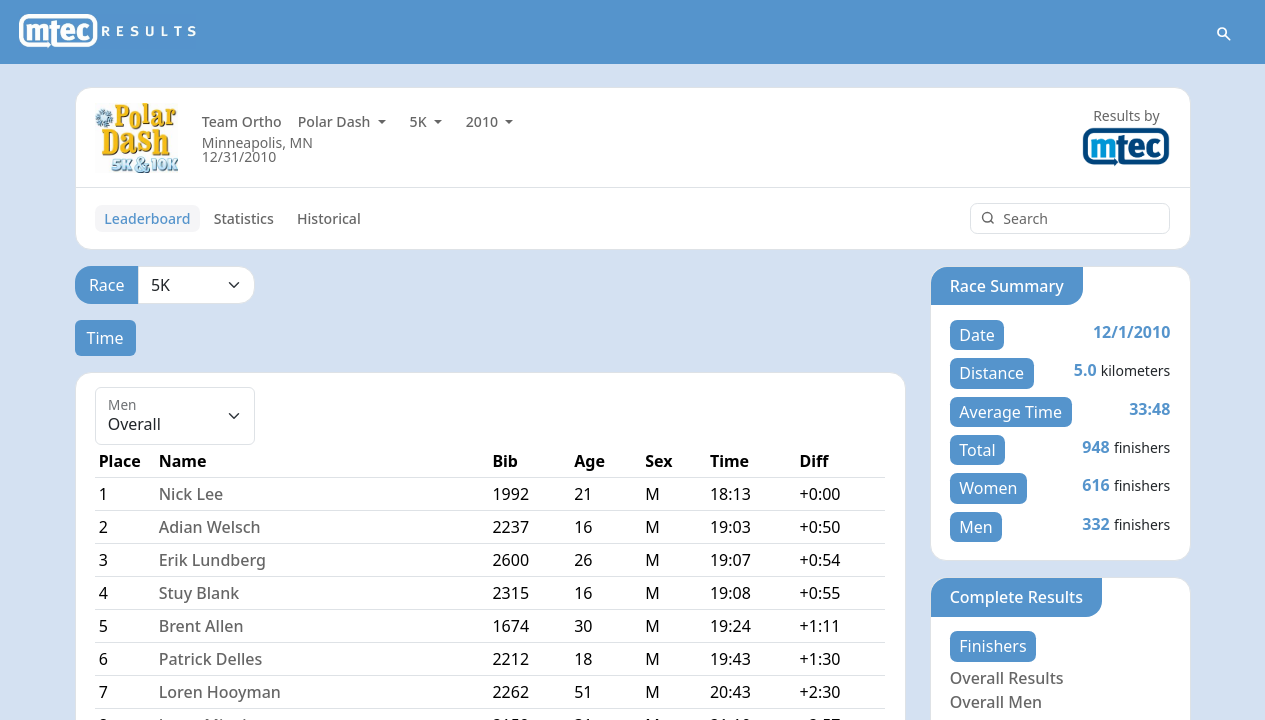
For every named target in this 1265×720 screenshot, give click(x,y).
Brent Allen (201, 627)
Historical (329, 218)
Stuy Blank (199, 594)
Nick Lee (191, 495)
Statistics (244, 218)
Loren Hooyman (220, 693)
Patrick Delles (211, 660)
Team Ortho (242, 122)
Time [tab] (105, 338)
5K (420, 122)
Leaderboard (147, 218)
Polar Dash (336, 122)
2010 (484, 122)
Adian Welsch (210, 528)
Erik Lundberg (212, 561)
